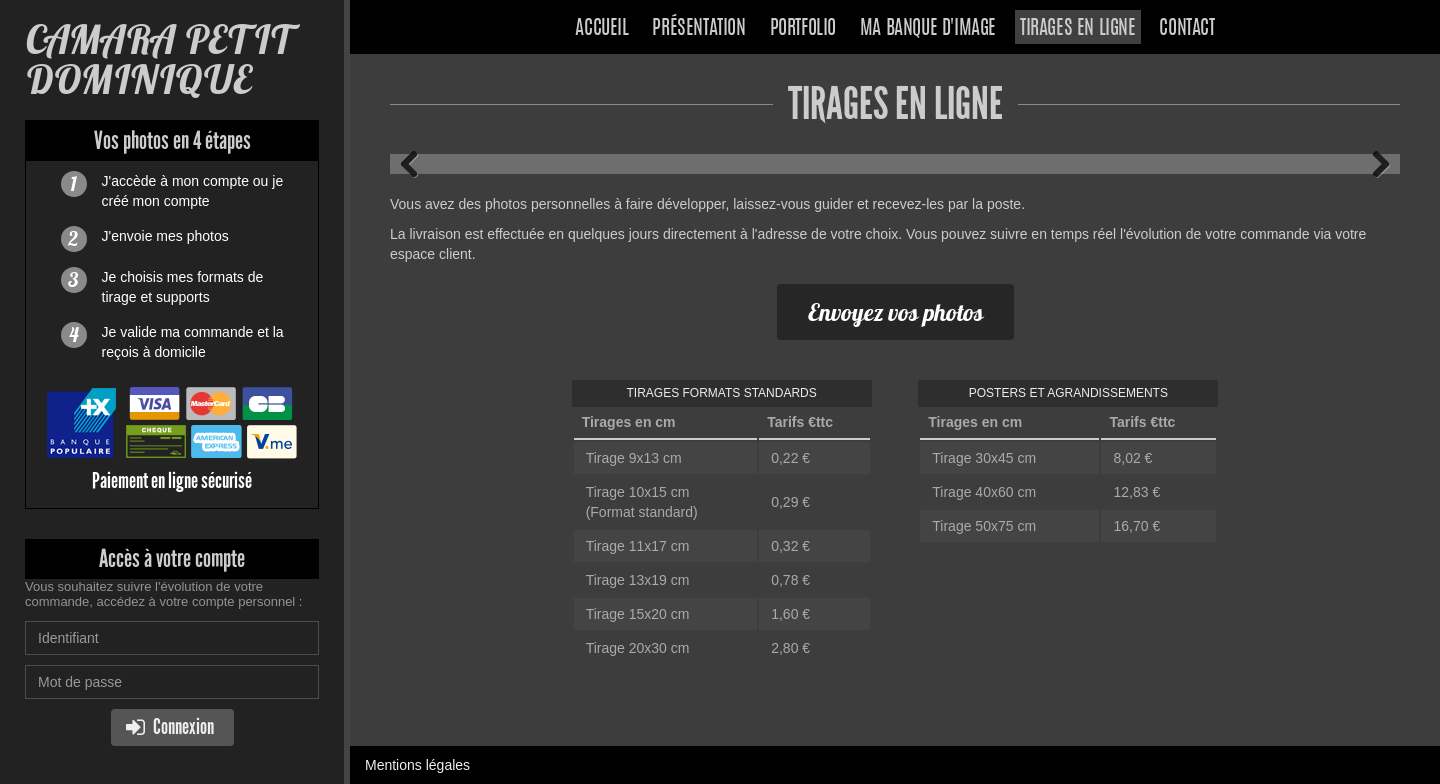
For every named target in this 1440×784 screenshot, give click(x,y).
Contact (1186, 29)
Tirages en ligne (1078, 29)
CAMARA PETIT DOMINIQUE (160, 59)
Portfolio (803, 29)
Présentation (698, 29)
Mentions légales (417, 765)
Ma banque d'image (928, 29)
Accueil (601, 29)
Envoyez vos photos (895, 312)
